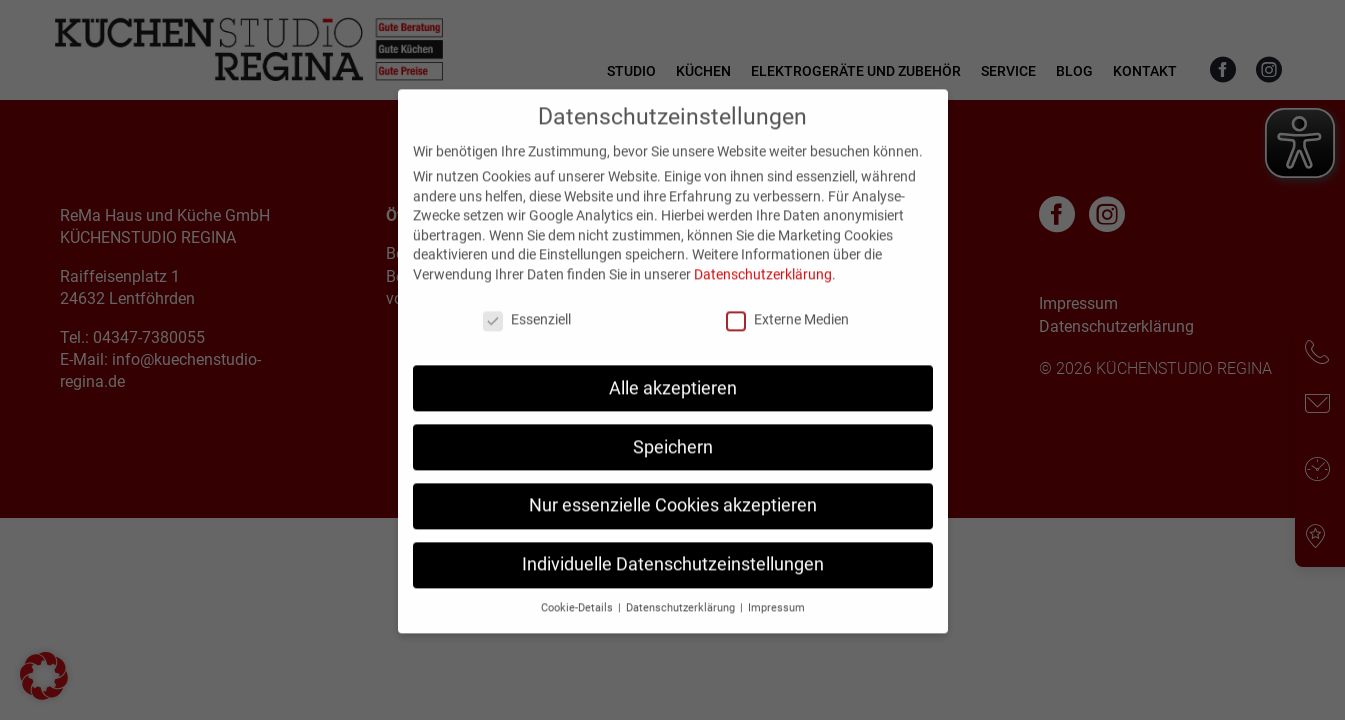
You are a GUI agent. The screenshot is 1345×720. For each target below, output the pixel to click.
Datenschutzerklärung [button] (682, 628)
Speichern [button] (673, 467)
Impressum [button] (776, 628)
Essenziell (527, 339)
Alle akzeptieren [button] (673, 408)
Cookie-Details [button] (578, 628)
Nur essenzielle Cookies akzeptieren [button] (673, 526)
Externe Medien (787, 339)
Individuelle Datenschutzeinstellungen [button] (673, 585)
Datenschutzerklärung (763, 295)
